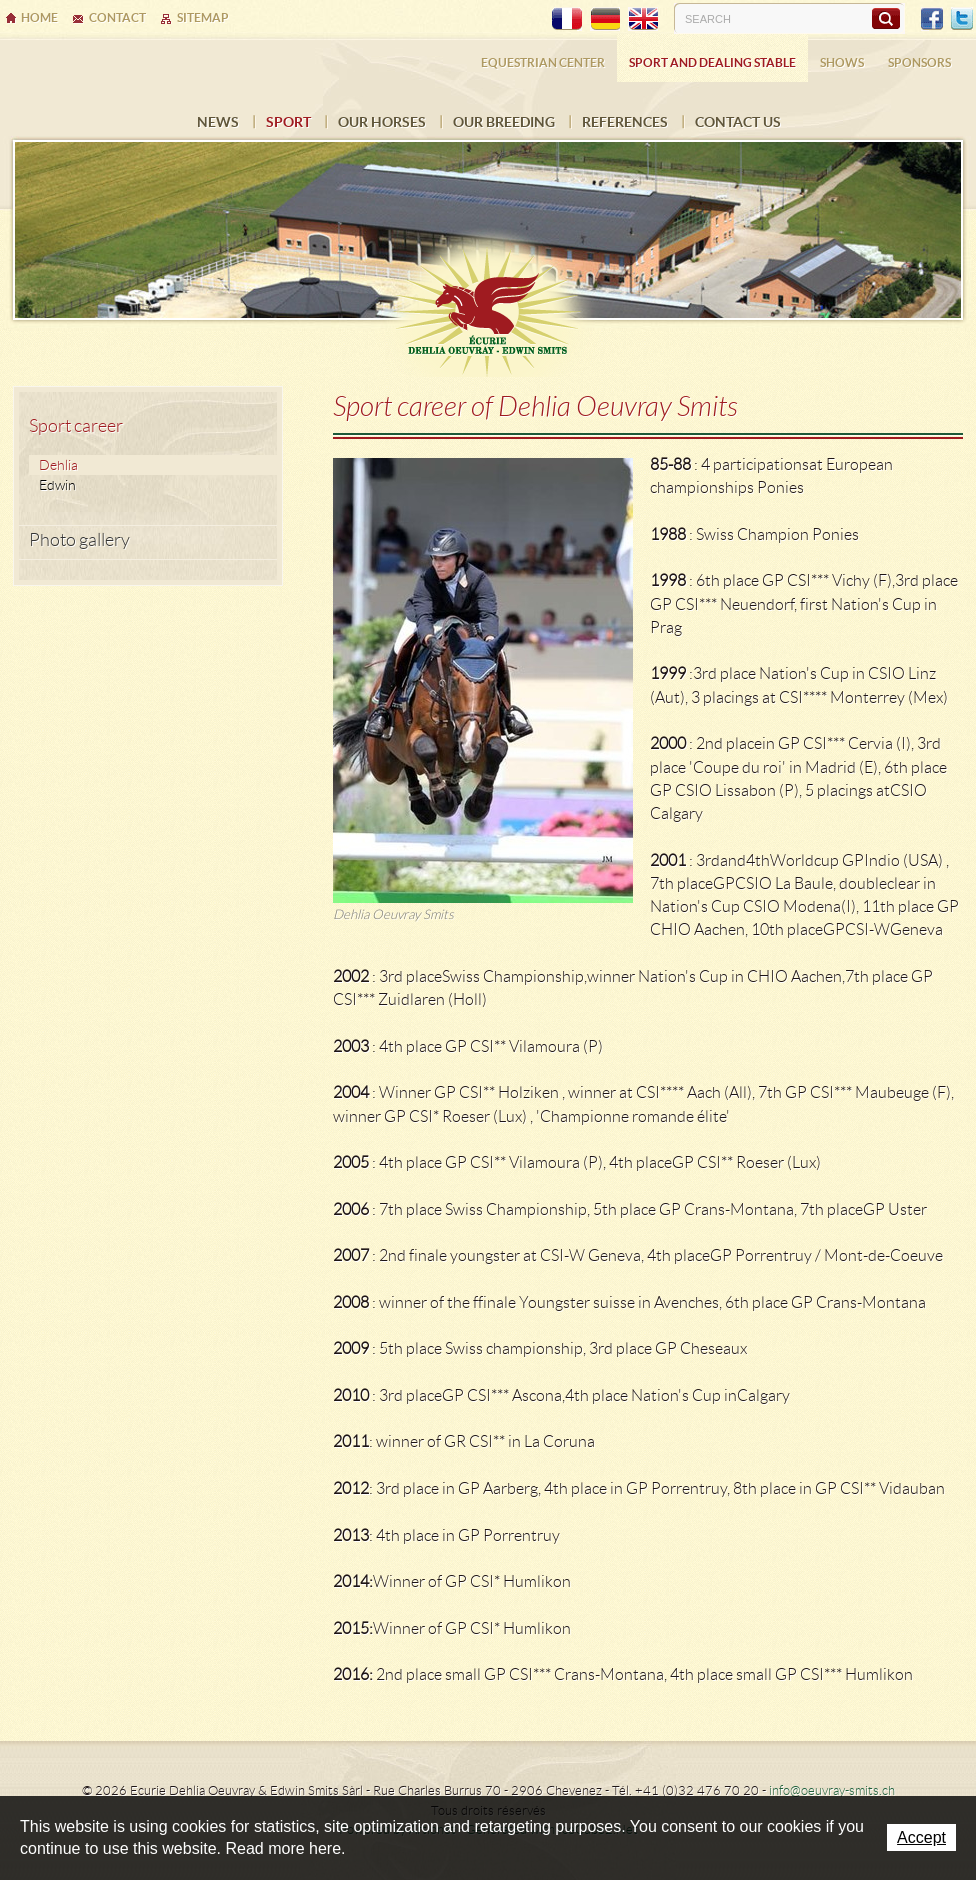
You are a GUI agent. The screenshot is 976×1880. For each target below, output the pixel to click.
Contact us (738, 122)
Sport (288, 122)
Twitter (962, 19)
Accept (921, 1837)
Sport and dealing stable (712, 62)
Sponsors (919, 62)
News (218, 122)
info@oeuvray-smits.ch (832, 1790)
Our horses (382, 122)
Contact (117, 17)
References (625, 122)
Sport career (76, 426)
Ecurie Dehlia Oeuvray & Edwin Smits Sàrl (488, 302)
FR (567, 19)
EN (643, 19)
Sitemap (203, 17)
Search (885, 18)
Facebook (932, 19)
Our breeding (504, 122)
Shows (842, 62)
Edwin (57, 485)
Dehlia (58, 465)
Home (39, 17)
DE (605, 19)
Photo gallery (79, 540)
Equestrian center (543, 62)
